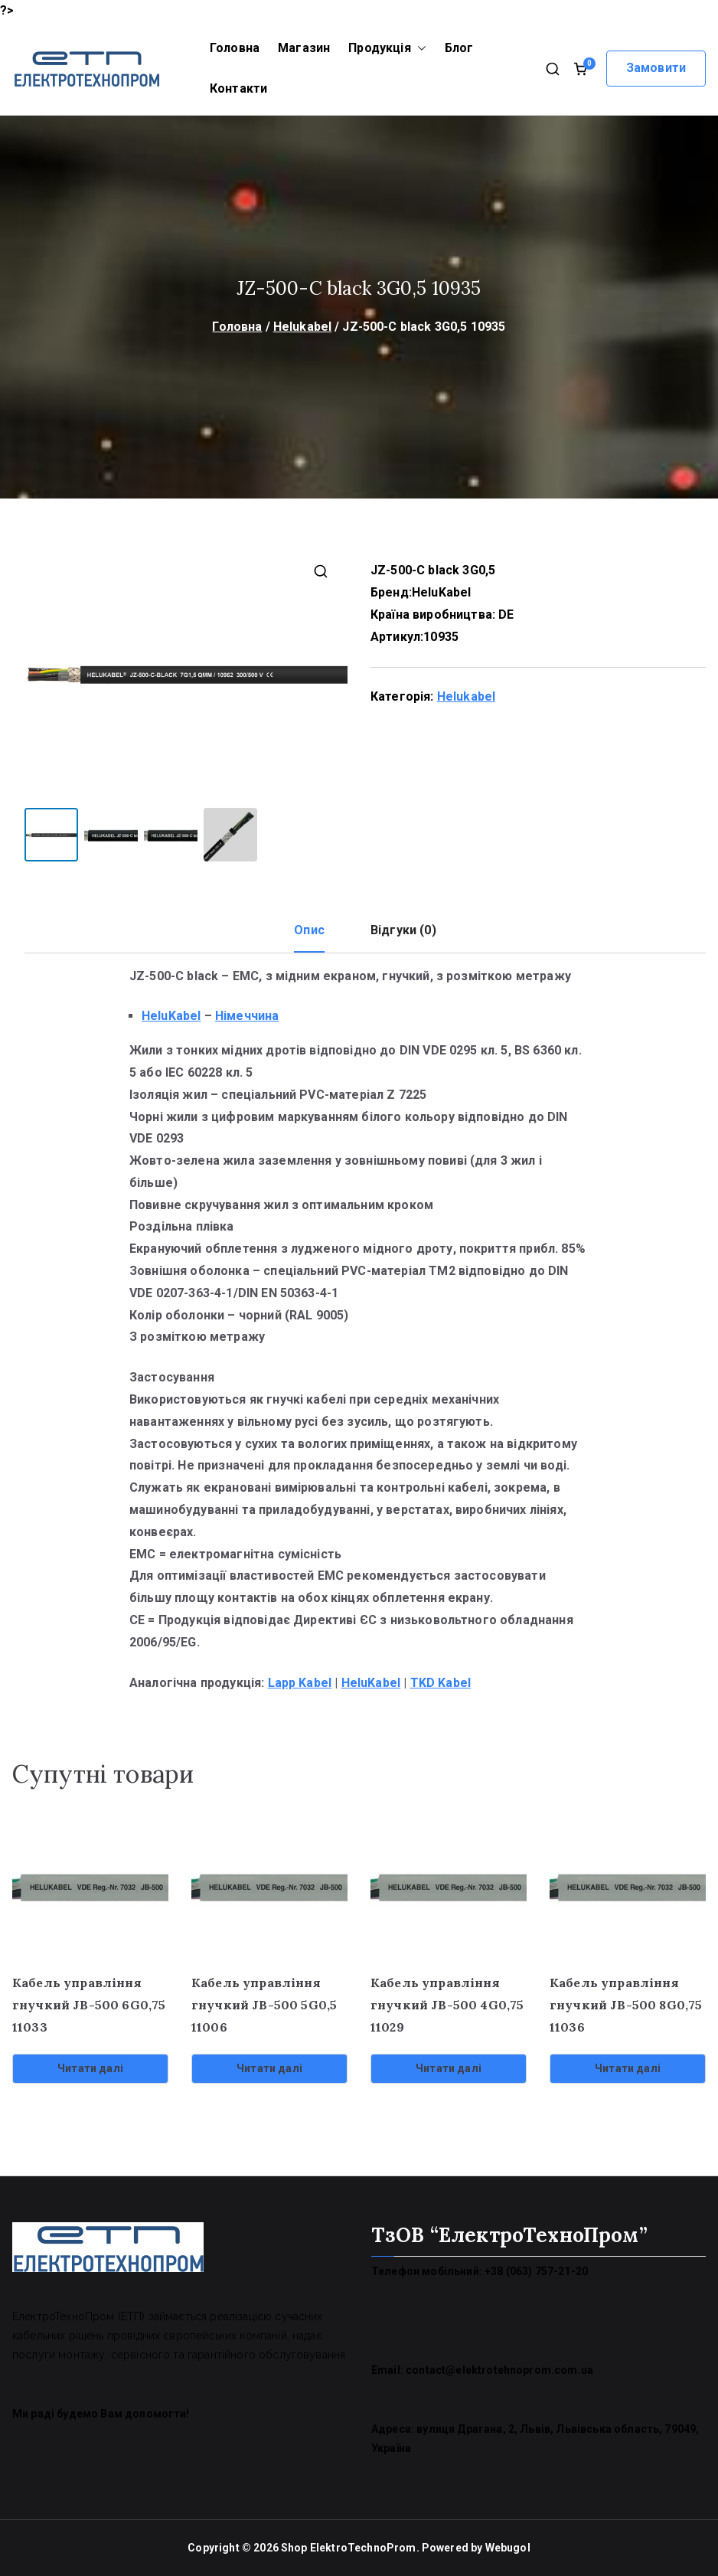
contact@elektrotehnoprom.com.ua (499, 2369)
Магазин (304, 48)
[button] (418, 49)
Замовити (656, 67)
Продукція (387, 49)
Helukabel (302, 326)
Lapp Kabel (300, 1682)
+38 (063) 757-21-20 (536, 2270)
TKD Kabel (440, 1682)
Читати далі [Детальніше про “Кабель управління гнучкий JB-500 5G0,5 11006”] (269, 2067)
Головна (234, 48)
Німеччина (247, 1015)
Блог (459, 48)
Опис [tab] (309, 929)
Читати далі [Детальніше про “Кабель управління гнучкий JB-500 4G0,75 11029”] (448, 2067)
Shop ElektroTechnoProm (348, 2547)
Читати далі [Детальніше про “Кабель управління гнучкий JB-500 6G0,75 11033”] (90, 2067)
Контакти (238, 88)
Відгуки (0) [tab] (403, 929)
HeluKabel (441, 592)
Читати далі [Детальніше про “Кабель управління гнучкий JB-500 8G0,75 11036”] (628, 2067)
